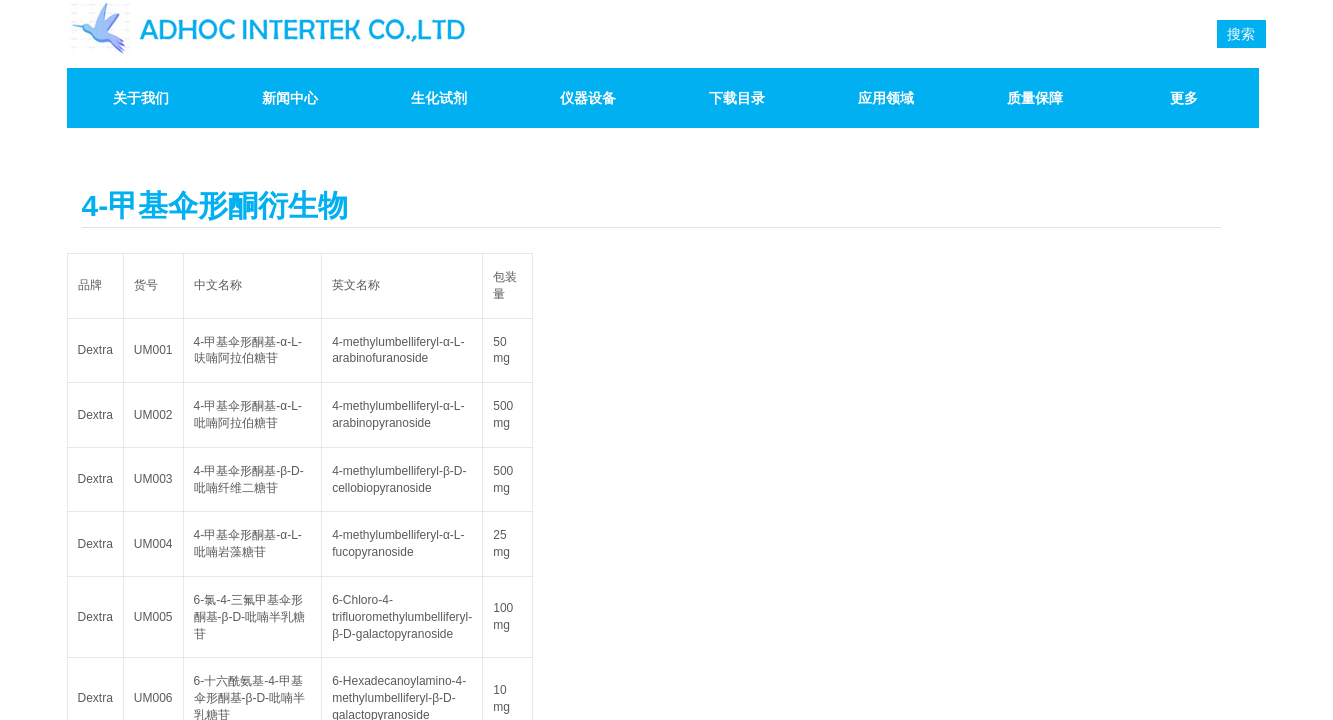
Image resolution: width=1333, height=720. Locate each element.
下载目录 (737, 98)
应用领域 (886, 98)
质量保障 (1035, 98)
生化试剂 (439, 98)
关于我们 (141, 98)
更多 (1184, 98)
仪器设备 (588, 98)
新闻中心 (290, 98)
